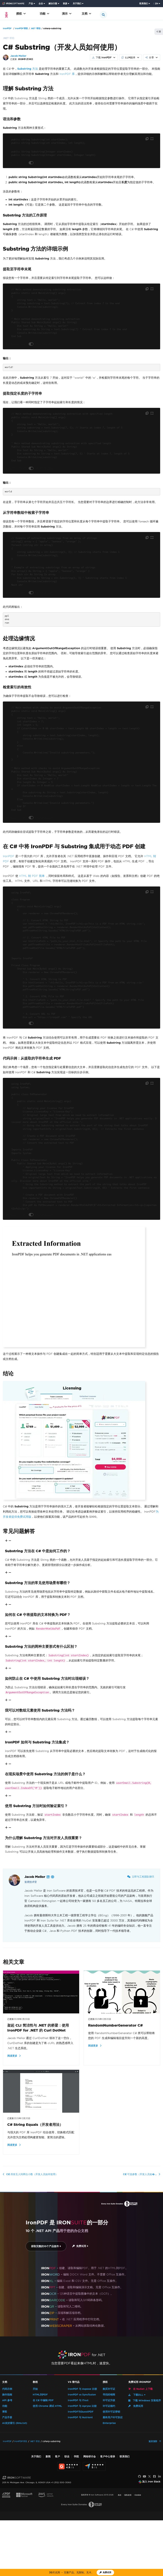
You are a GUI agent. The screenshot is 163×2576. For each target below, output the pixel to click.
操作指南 (7, 2394)
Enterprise (109, 2423)
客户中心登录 (107, 2456)
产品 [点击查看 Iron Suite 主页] (31, 3)
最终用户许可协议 (113, 2417)
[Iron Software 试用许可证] (105, 2572)
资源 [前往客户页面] (65, 3)
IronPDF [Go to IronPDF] (7, 28)
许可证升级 (109, 2400)
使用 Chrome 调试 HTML (47, 2406)
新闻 (48, 2456)
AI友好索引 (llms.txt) (14, 2423)
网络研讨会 (89, 2456)
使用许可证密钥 (111, 2411)
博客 (4, 2411)
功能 (44, 13)
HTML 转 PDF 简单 (32, 875)
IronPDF (8, 856)
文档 (86, 13)
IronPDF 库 (67, 73)
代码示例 (7, 2389)
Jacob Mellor (18, 56)
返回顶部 (153, 2441)
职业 (66, 2456)
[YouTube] (144, 2476)
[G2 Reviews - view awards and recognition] (68, 2466)
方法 (27, 68)
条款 (119, 2495)
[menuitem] (32, 3)
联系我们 (125, 2456)
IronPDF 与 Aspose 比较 (82, 2389)
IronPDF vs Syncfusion (82, 2394)
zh (156, 3)
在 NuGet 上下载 (140, 2388)
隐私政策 (128, 2495)
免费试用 (80, 2246)
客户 (57, 2456)
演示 (67, 13)
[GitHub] (139, 2476)
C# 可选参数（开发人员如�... (140, 2174)
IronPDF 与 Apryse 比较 (82, 2406)
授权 (21, 13)
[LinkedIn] (159, 2476)
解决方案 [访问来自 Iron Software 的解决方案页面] (53, 3)
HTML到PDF (40, 2394)
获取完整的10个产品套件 (46, 2246)
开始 (35, 2389)
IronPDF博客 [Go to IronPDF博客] (21, 28)
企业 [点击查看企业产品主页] (41, 3)
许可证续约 (109, 2406)
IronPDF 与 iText (78, 2400)
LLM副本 (128, 57)
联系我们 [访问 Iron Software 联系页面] (143, 3)
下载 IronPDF (102, 57)
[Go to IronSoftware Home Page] (13, 3)
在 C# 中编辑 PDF (43, 2400)
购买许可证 (109, 2389)
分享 (149, 57)
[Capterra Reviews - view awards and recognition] (94, 2466)
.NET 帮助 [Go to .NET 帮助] (36, 28)
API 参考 (7, 2400)
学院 (76, 2456)
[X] (149, 2476)
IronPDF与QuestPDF (80, 2411)
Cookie (138, 2495)
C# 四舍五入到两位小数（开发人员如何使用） (32, 2174)
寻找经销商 (109, 2394)
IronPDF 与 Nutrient (80, 2417)
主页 (6, 15)
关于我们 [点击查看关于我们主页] (77, 3)
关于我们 (36, 2456)
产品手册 (7, 2417)
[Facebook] (154, 2476)
